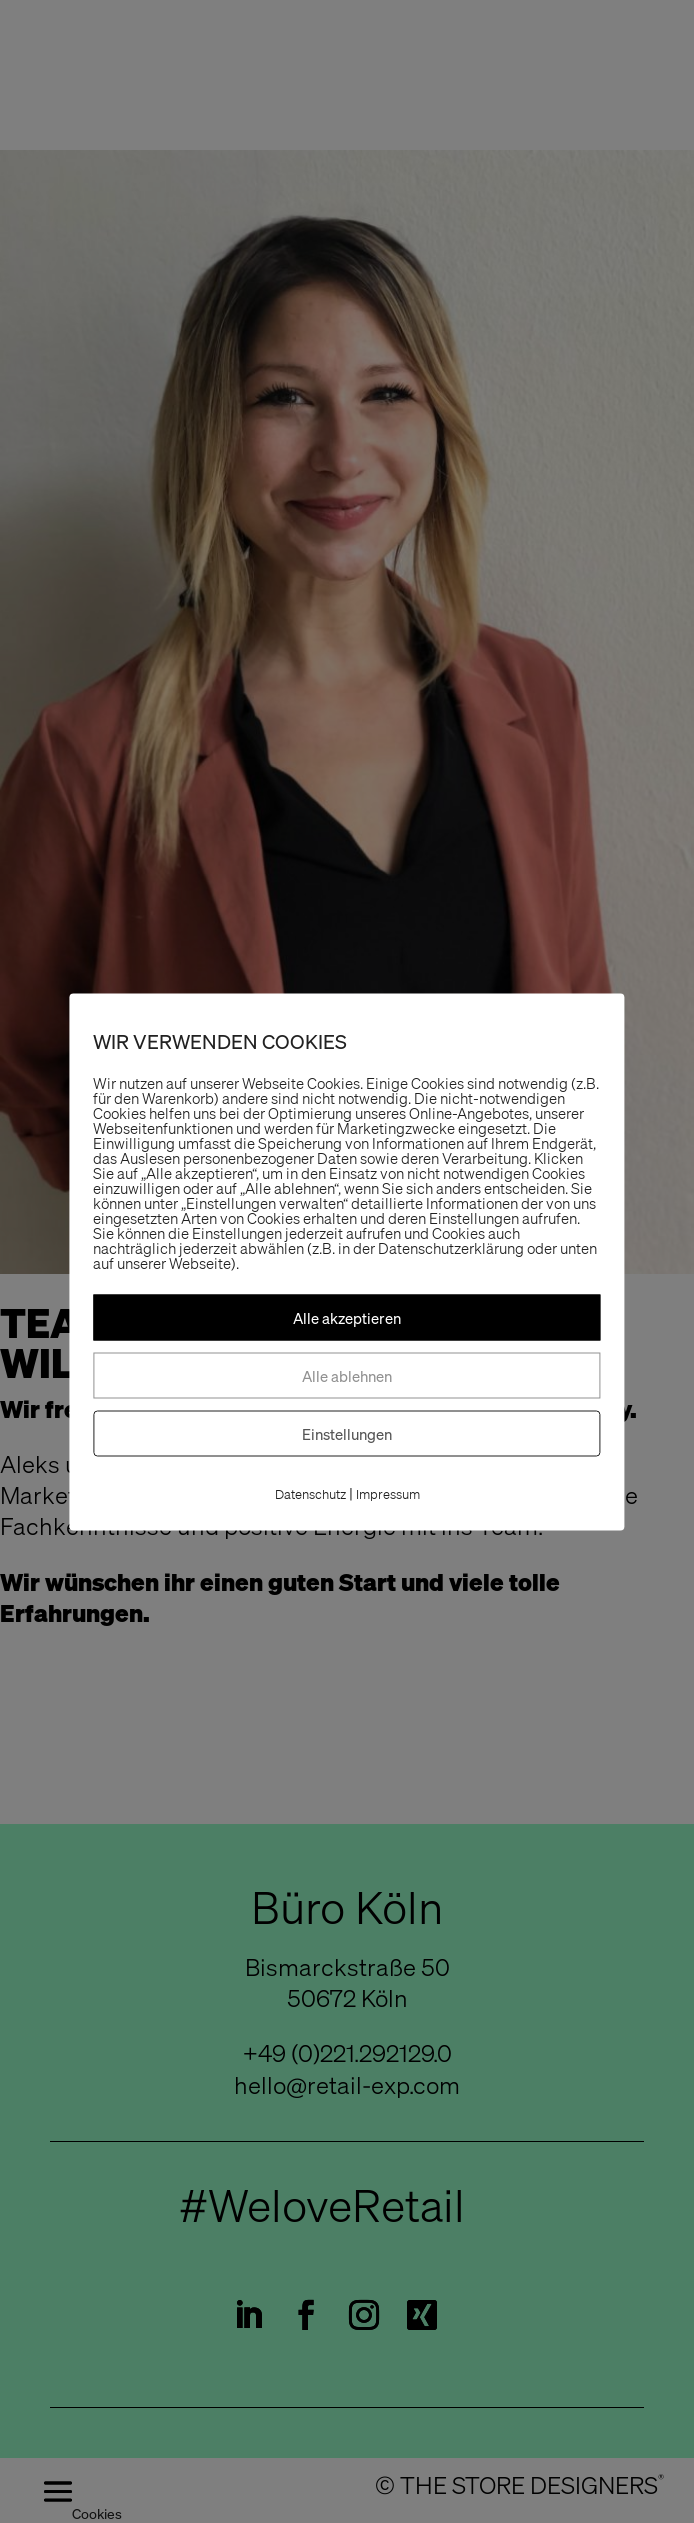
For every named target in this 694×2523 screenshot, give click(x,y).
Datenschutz (310, 1493)
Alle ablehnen (347, 1375)
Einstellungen (347, 1433)
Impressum (388, 1493)
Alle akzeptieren (347, 1317)
